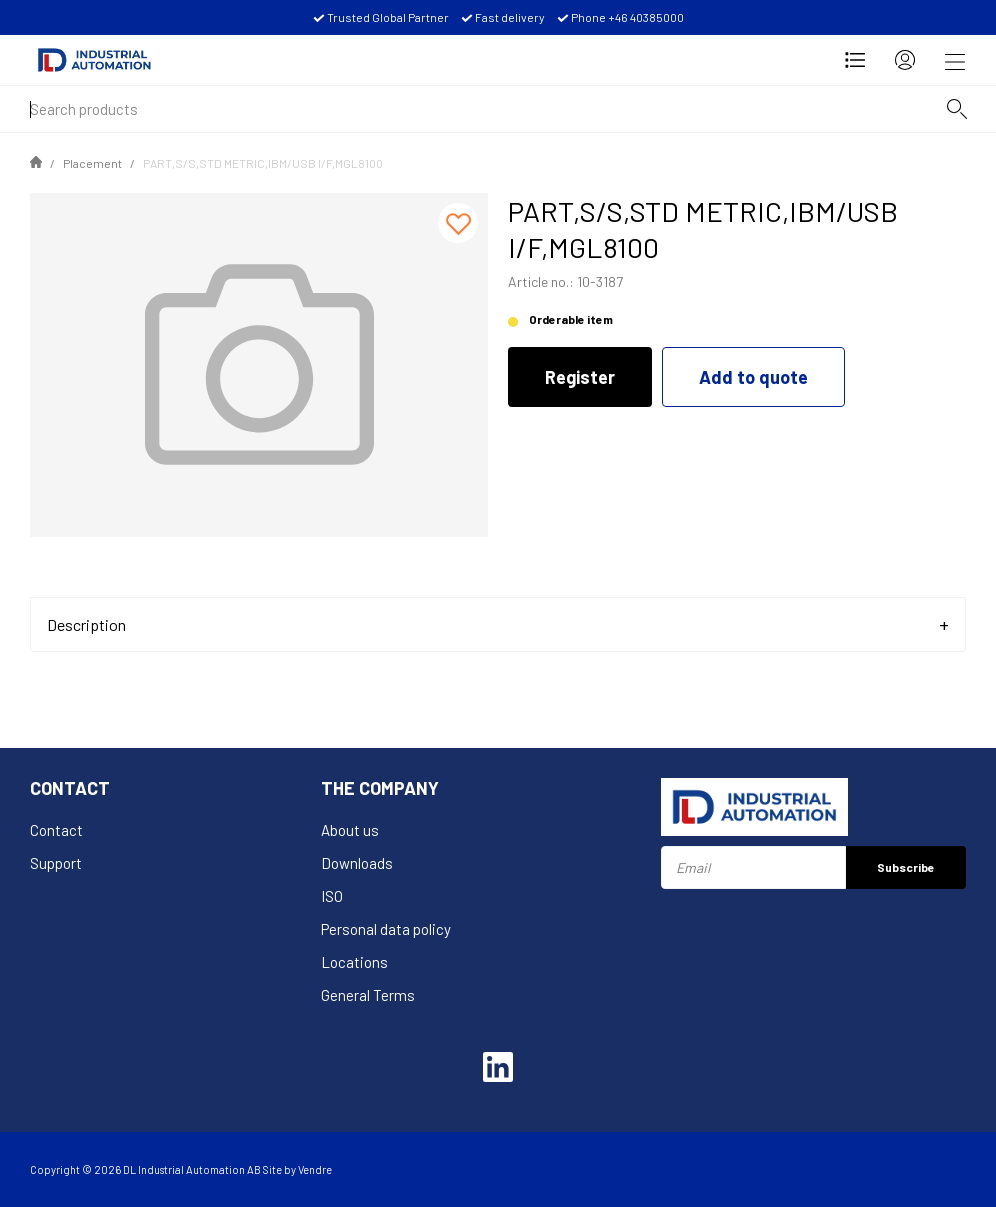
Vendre (315, 1169)
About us (350, 830)
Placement (92, 163)
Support (56, 863)
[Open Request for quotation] (855, 60)
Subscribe (906, 867)
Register (580, 377)
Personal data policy (386, 929)
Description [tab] (86, 624)
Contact (56, 830)
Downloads (357, 863)
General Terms (368, 995)
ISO (332, 896)
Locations (354, 962)
